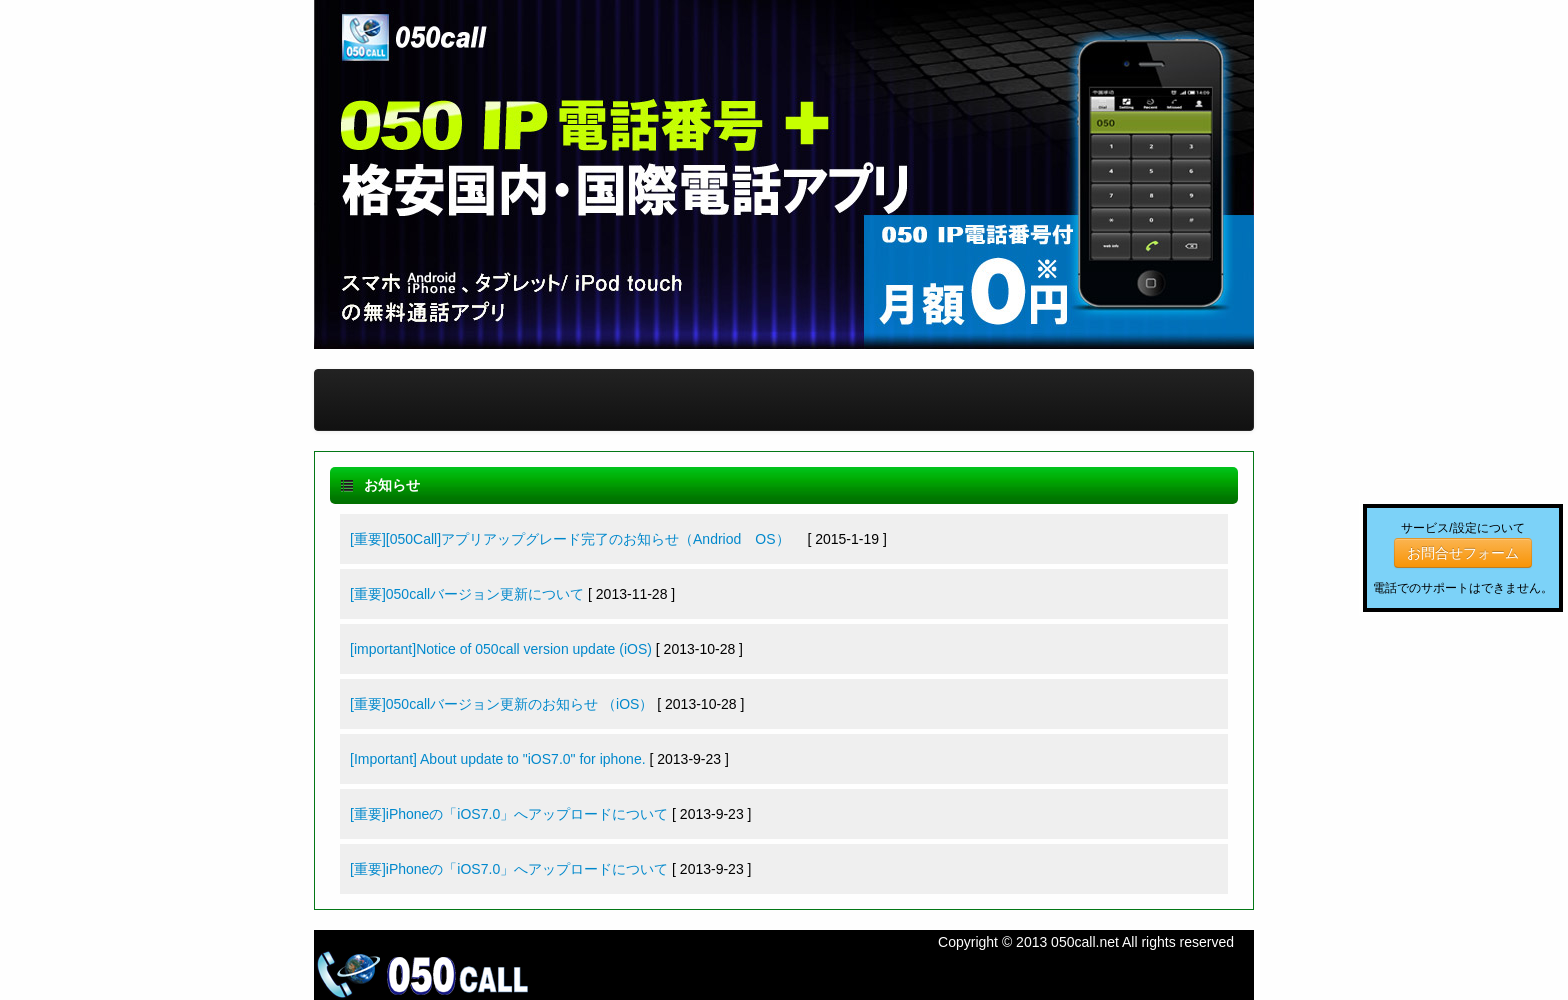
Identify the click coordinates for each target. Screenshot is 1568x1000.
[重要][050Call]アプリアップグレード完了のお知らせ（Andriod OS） (577, 539)
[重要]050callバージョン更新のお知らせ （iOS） (501, 704)
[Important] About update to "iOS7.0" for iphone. (498, 759)
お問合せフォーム (1463, 553)
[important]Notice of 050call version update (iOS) (501, 649)
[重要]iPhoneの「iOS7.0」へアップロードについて (509, 814)
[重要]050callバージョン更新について (467, 594)
